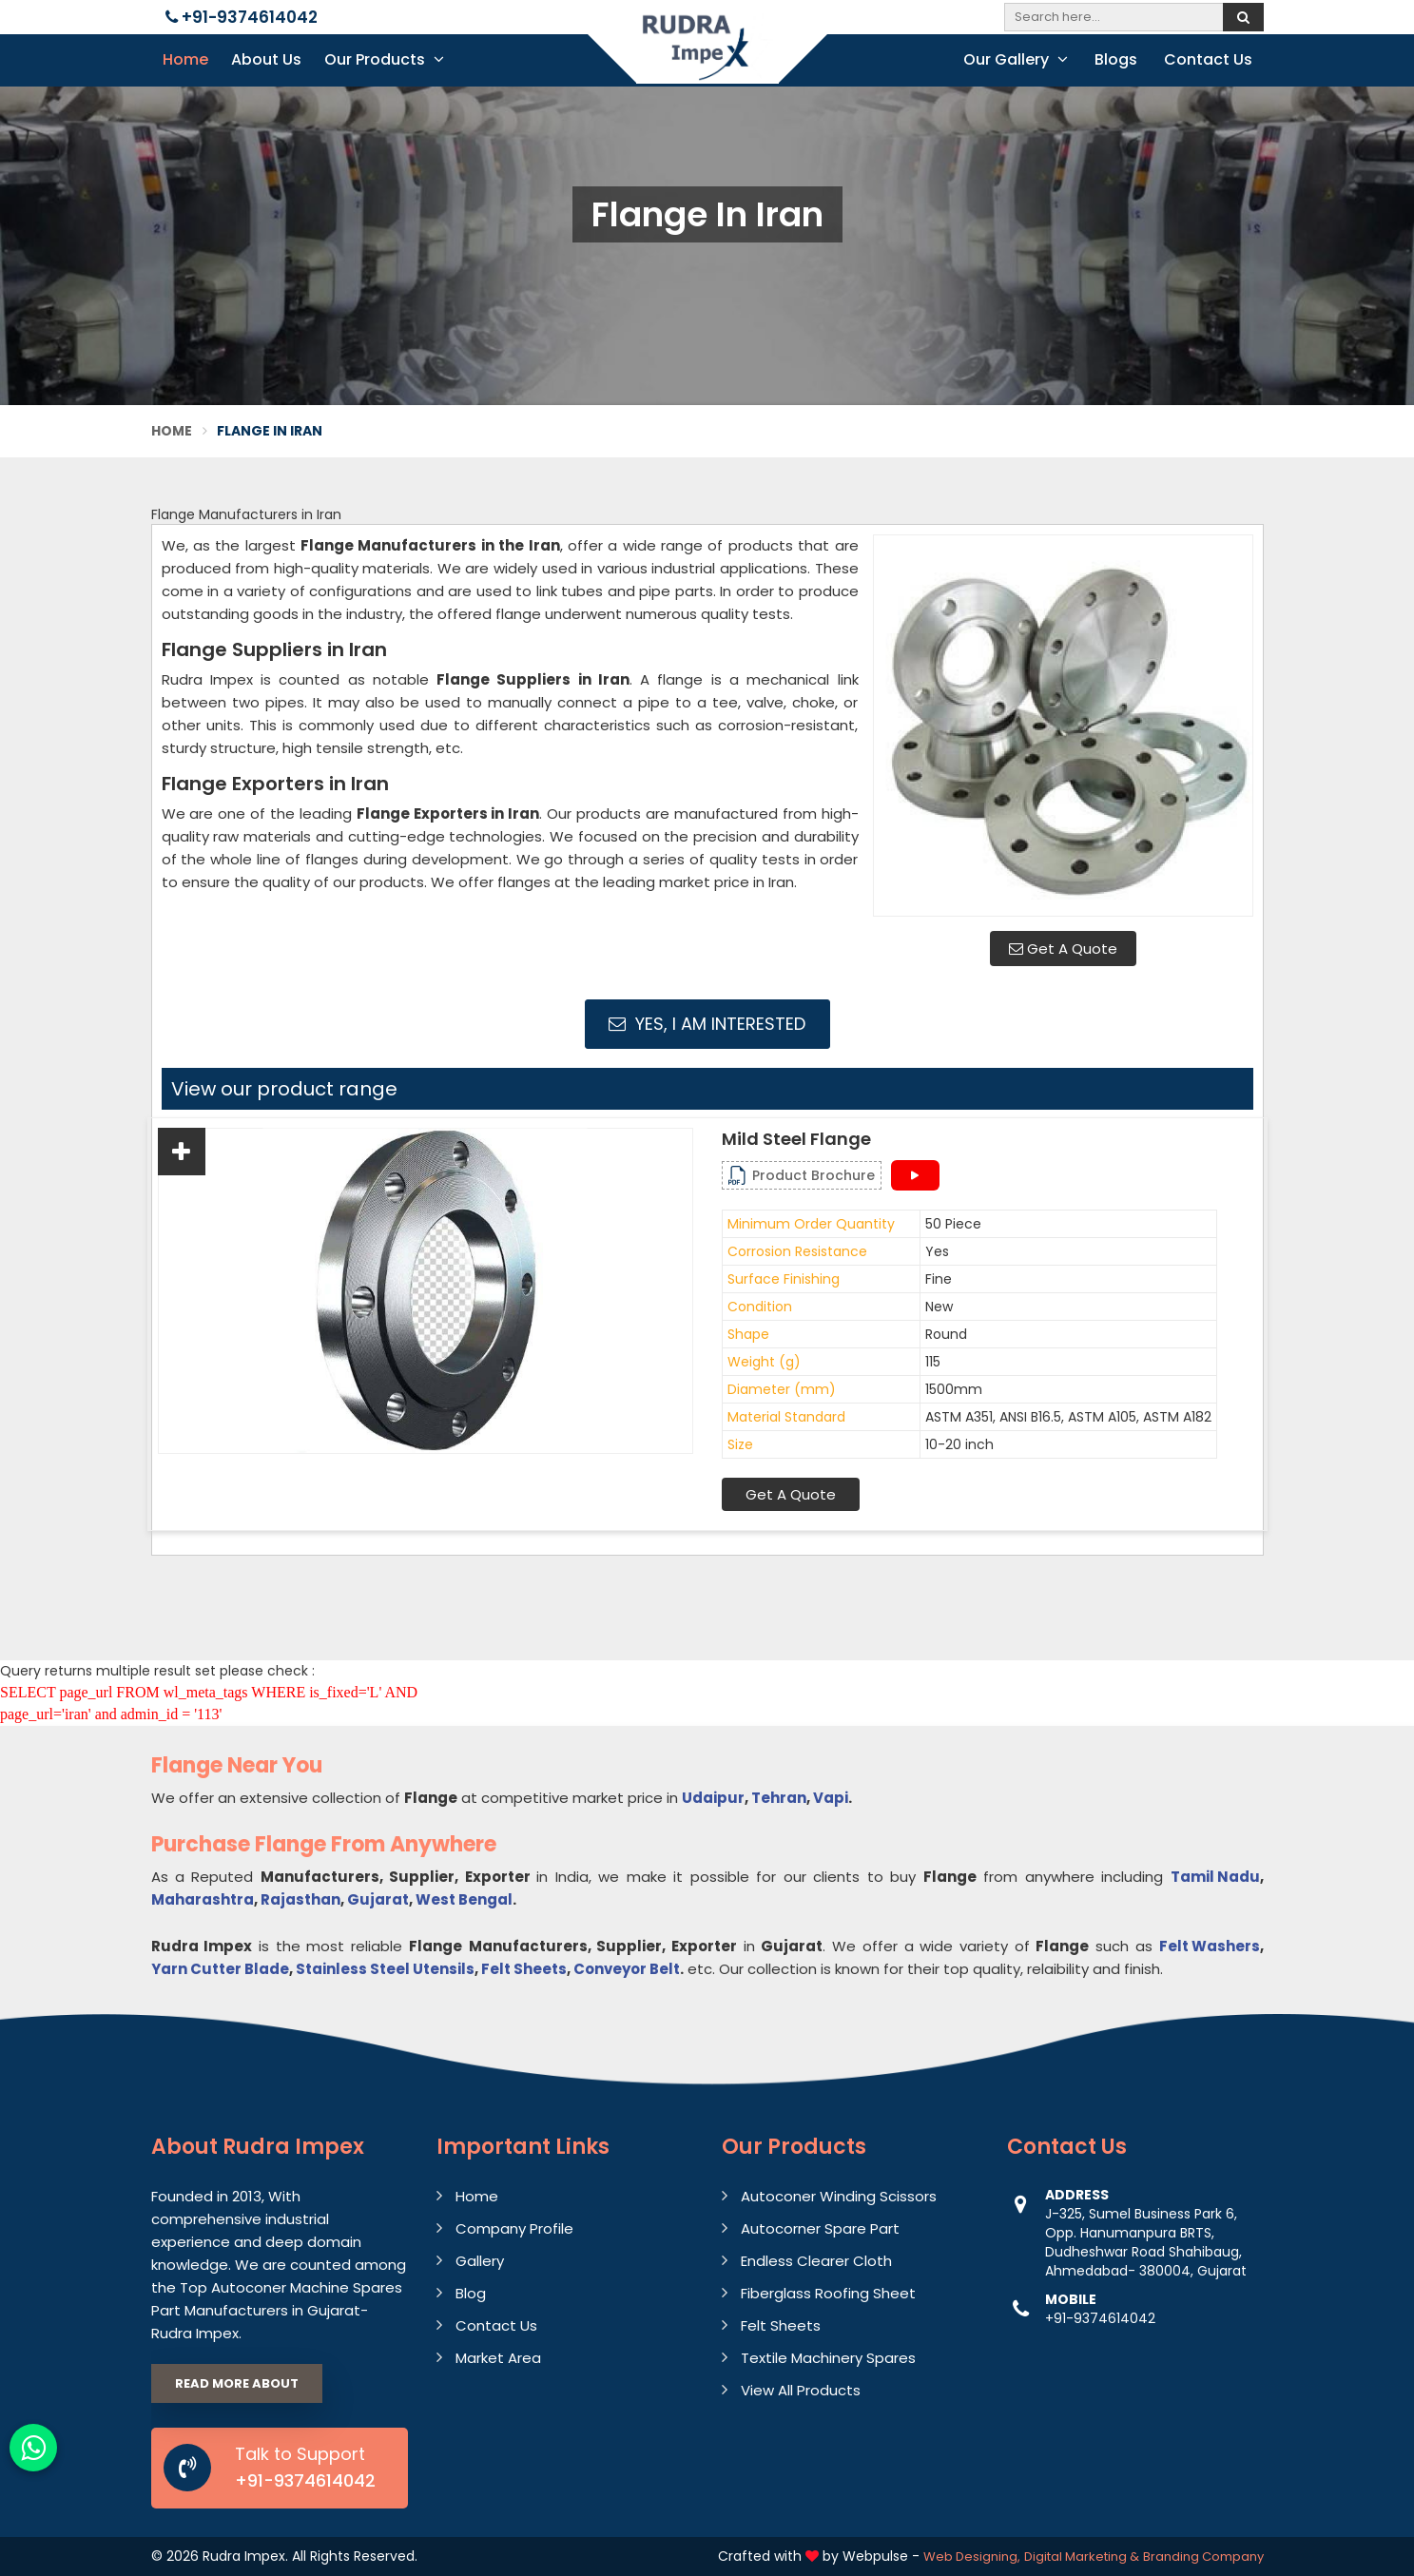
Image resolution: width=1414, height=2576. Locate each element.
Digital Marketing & (1081, 2556)
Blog (470, 2293)
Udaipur (713, 1798)
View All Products (801, 2390)
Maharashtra (202, 1899)
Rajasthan (300, 1899)
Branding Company (1203, 2556)
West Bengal (464, 1899)
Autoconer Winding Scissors (839, 2196)
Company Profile (514, 2228)
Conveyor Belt (626, 1969)
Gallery (479, 2261)
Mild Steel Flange (796, 1139)
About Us (266, 59)
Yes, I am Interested (707, 1024)
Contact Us (1208, 59)
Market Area (498, 2358)
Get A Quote (1063, 949)
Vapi (830, 1798)
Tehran (778, 1798)
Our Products (384, 59)
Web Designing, (971, 2556)
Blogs (1115, 59)
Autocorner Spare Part (820, 2228)
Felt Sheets (524, 1969)
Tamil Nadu (1215, 1877)
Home (185, 59)
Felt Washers (1209, 1946)
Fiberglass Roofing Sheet (828, 2293)
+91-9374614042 (241, 17)
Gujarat (378, 1899)
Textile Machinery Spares (828, 2358)
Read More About (237, 2383)
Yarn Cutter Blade (220, 1969)
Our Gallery (1015, 59)
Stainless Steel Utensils (385, 1969)
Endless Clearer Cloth (816, 2261)
